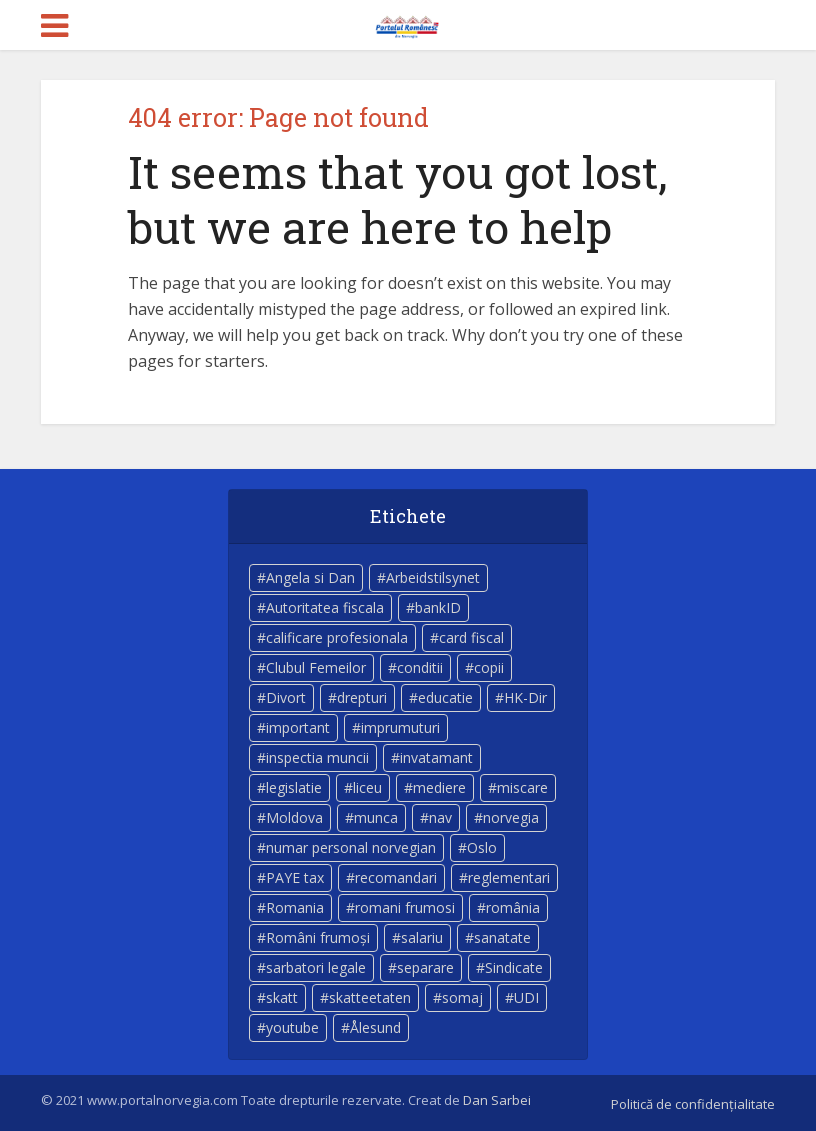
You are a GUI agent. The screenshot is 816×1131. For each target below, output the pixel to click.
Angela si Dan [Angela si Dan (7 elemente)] (310, 577)
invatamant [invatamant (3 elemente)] (436, 757)
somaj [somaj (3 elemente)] (462, 997)
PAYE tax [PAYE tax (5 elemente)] (295, 877)
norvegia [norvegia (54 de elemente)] (511, 817)
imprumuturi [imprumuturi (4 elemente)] (400, 727)
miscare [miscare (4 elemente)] (522, 787)
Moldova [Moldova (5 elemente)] (294, 817)
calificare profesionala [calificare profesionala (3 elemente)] (337, 637)
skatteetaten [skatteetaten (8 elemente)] (370, 997)
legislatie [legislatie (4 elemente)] (294, 787)
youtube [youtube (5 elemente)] (292, 1027)
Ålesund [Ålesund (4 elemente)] (375, 1027)
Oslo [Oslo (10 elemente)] (482, 847)
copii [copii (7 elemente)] (489, 667)
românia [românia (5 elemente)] (513, 907)
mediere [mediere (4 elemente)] (439, 787)
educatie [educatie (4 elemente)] (445, 697)
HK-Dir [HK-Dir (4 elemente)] (525, 697)
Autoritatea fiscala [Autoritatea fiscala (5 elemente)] (325, 607)
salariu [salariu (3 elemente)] (422, 937)
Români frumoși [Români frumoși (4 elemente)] (318, 937)
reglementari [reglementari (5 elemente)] (509, 877)
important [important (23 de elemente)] (298, 727)
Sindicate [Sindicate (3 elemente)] (514, 967)
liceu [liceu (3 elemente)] (367, 787)
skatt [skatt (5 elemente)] (282, 997)
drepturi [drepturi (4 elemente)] (362, 697)
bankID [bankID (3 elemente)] (438, 607)
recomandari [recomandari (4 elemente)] (396, 877)
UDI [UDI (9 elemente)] (526, 997)
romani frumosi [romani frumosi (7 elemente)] (405, 907)
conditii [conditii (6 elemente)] (420, 667)
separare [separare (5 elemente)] (425, 967)
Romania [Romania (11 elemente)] (295, 907)
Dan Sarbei (497, 1100)
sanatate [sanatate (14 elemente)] (502, 937)
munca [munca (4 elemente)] (376, 817)
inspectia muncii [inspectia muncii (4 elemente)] (317, 757)
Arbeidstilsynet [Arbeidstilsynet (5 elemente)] (433, 577)
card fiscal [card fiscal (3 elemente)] (471, 637)
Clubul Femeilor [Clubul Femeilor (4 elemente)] (316, 667)
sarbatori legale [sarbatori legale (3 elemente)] (316, 967)
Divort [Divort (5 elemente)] (286, 697)
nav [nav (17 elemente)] (440, 817)
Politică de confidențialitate (693, 1104)
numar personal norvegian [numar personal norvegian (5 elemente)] (351, 847)
